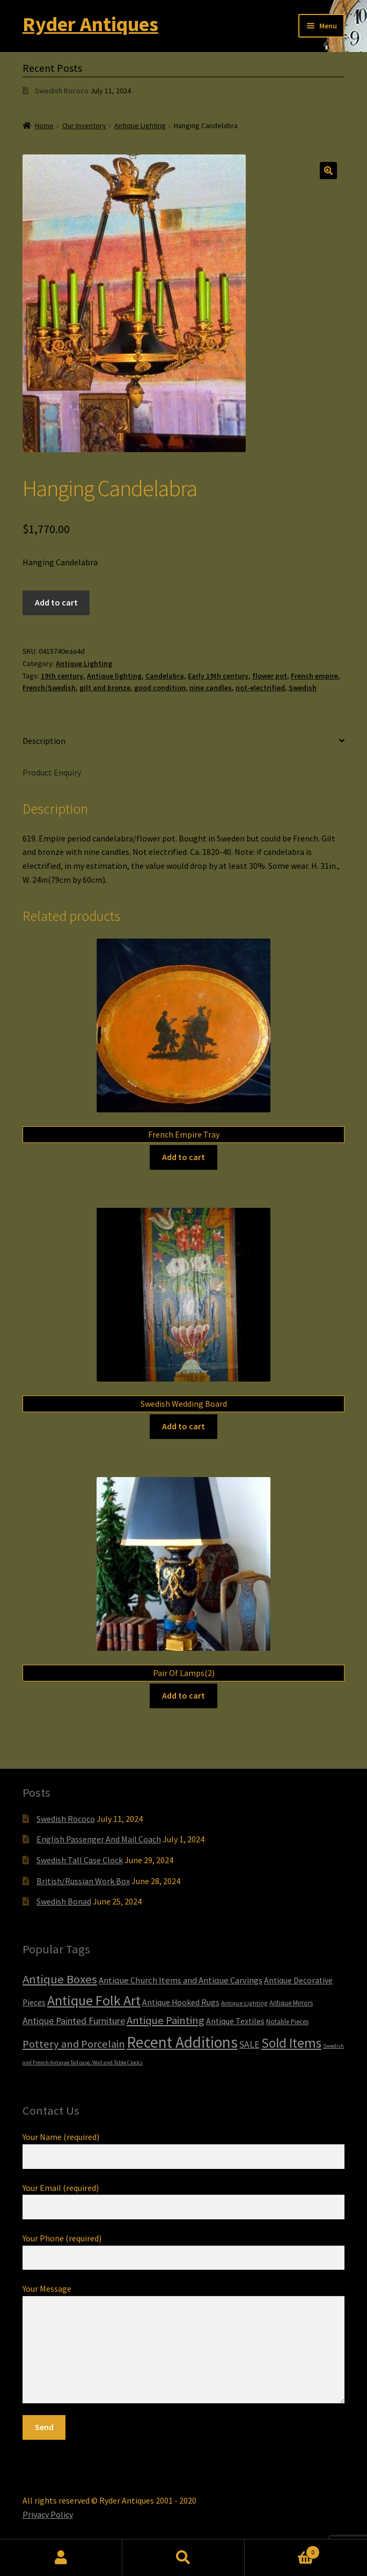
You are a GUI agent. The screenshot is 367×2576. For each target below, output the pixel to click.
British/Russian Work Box (83, 1881)
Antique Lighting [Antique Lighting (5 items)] (244, 2003)
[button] (328, 170)
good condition (160, 687)
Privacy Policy (48, 2514)
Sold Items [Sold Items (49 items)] (291, 2042)
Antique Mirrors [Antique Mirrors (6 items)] (291, 2002)
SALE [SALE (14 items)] (249, 2044)
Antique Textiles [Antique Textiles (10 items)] (235, 2021)
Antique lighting (114, 676)
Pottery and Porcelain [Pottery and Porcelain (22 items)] (74, 2044)
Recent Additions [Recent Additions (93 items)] (182, 2042)
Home (44, 125)
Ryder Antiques (90, 23)
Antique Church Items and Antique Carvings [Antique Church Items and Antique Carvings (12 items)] (180, 1980)
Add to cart (56, 602)
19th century (62, 676)
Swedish (303, 687)
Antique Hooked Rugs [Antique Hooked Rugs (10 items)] (180, 2002)
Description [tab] (44, 740)
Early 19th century (218, 676)
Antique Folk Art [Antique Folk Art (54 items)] (94, 2000)
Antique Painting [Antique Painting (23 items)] (165, 2020)
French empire (314, 676)
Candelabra (164, 676)
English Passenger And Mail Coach (98, 1839)
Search (183, 2558)
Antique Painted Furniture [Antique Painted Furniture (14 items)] (74, 2021)
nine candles (210, 687)
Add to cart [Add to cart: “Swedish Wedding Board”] (183, 1426)
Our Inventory (84, 125)
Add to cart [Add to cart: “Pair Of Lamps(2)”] (183, 1695)
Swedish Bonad (63, 1901)
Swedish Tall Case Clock (79, 1860)
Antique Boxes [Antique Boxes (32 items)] (60, 1979)
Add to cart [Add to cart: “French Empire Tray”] (183, 1157)
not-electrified (260, 687)
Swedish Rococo (62, 90)
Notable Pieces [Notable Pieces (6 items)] (287, 2021)
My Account (61, 2558)
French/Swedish (49, 687)
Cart (282, 2550)
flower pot (269, 676)
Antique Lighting (140, 125)
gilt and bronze (104, 687)
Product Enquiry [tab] (52, 772)
